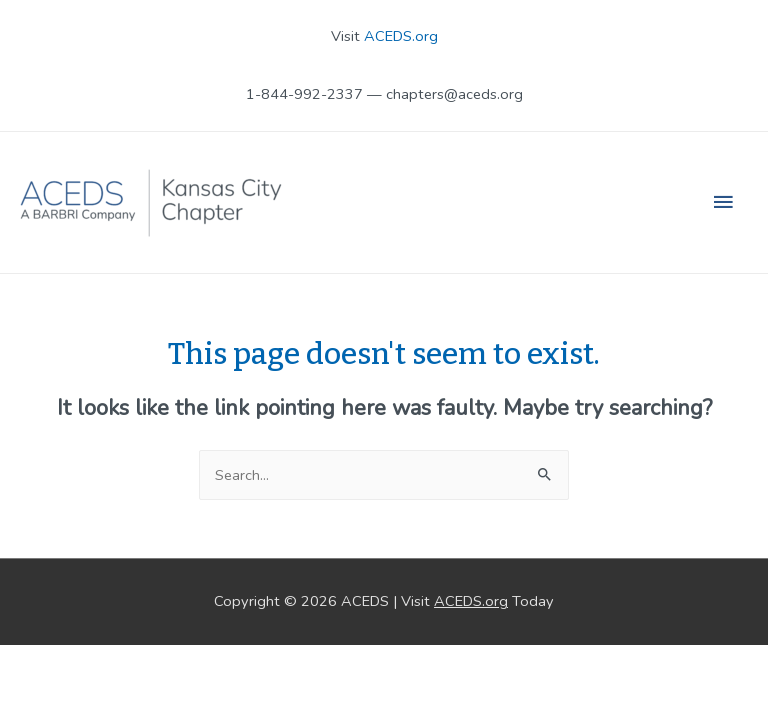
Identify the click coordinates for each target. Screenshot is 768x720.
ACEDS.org (401, 36)
